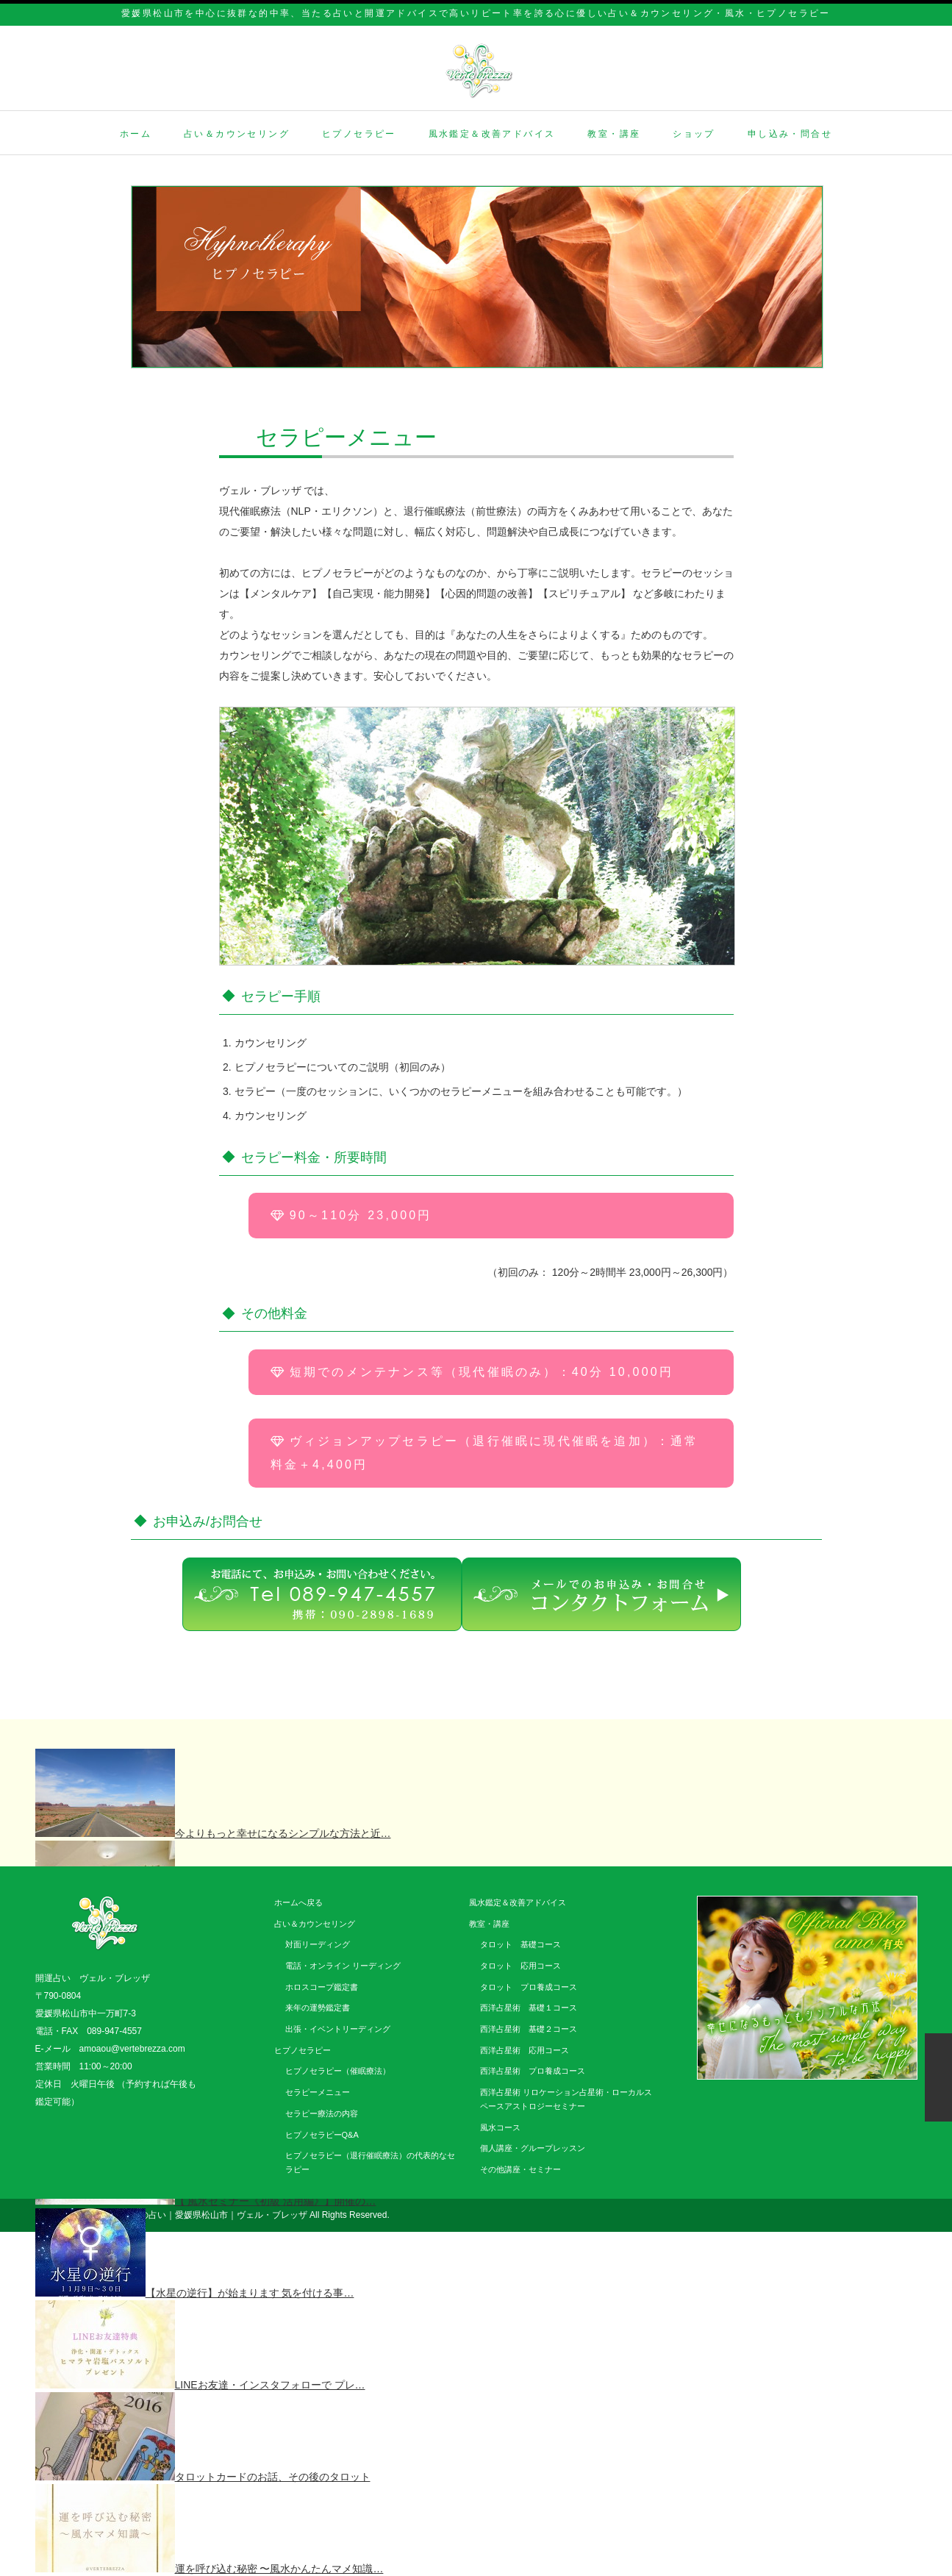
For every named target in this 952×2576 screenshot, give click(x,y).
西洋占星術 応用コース (524, 2050)
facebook (908, 2215)
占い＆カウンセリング (237, 134)
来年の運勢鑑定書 (317, 2007)
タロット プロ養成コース (528, 1987)
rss (863, 2215)
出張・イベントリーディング (337, 2028)
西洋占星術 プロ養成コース (532, 2070)
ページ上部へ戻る (938, 2077)
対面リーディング (317, 1944)
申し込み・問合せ (790, 134)
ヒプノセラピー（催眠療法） (337, 2070)
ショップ (694, 134)
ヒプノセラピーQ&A (322, 2134)
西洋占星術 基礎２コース (528, 2028)
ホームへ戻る (298, 1902)
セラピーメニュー (317, 2092)
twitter (886, 2215)
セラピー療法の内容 (321, 2113)
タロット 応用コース (520, 1965)
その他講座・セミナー (520, 2169)
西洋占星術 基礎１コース (528, 2007)
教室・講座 (613, 134)
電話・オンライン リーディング (343, 1965)
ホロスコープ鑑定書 (321, 1987)
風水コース (500, 2127)
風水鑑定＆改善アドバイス (492, 134)
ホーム (135, 134)
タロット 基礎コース (520, 1944)
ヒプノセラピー (359, 134)
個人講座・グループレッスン (532, 2148)
